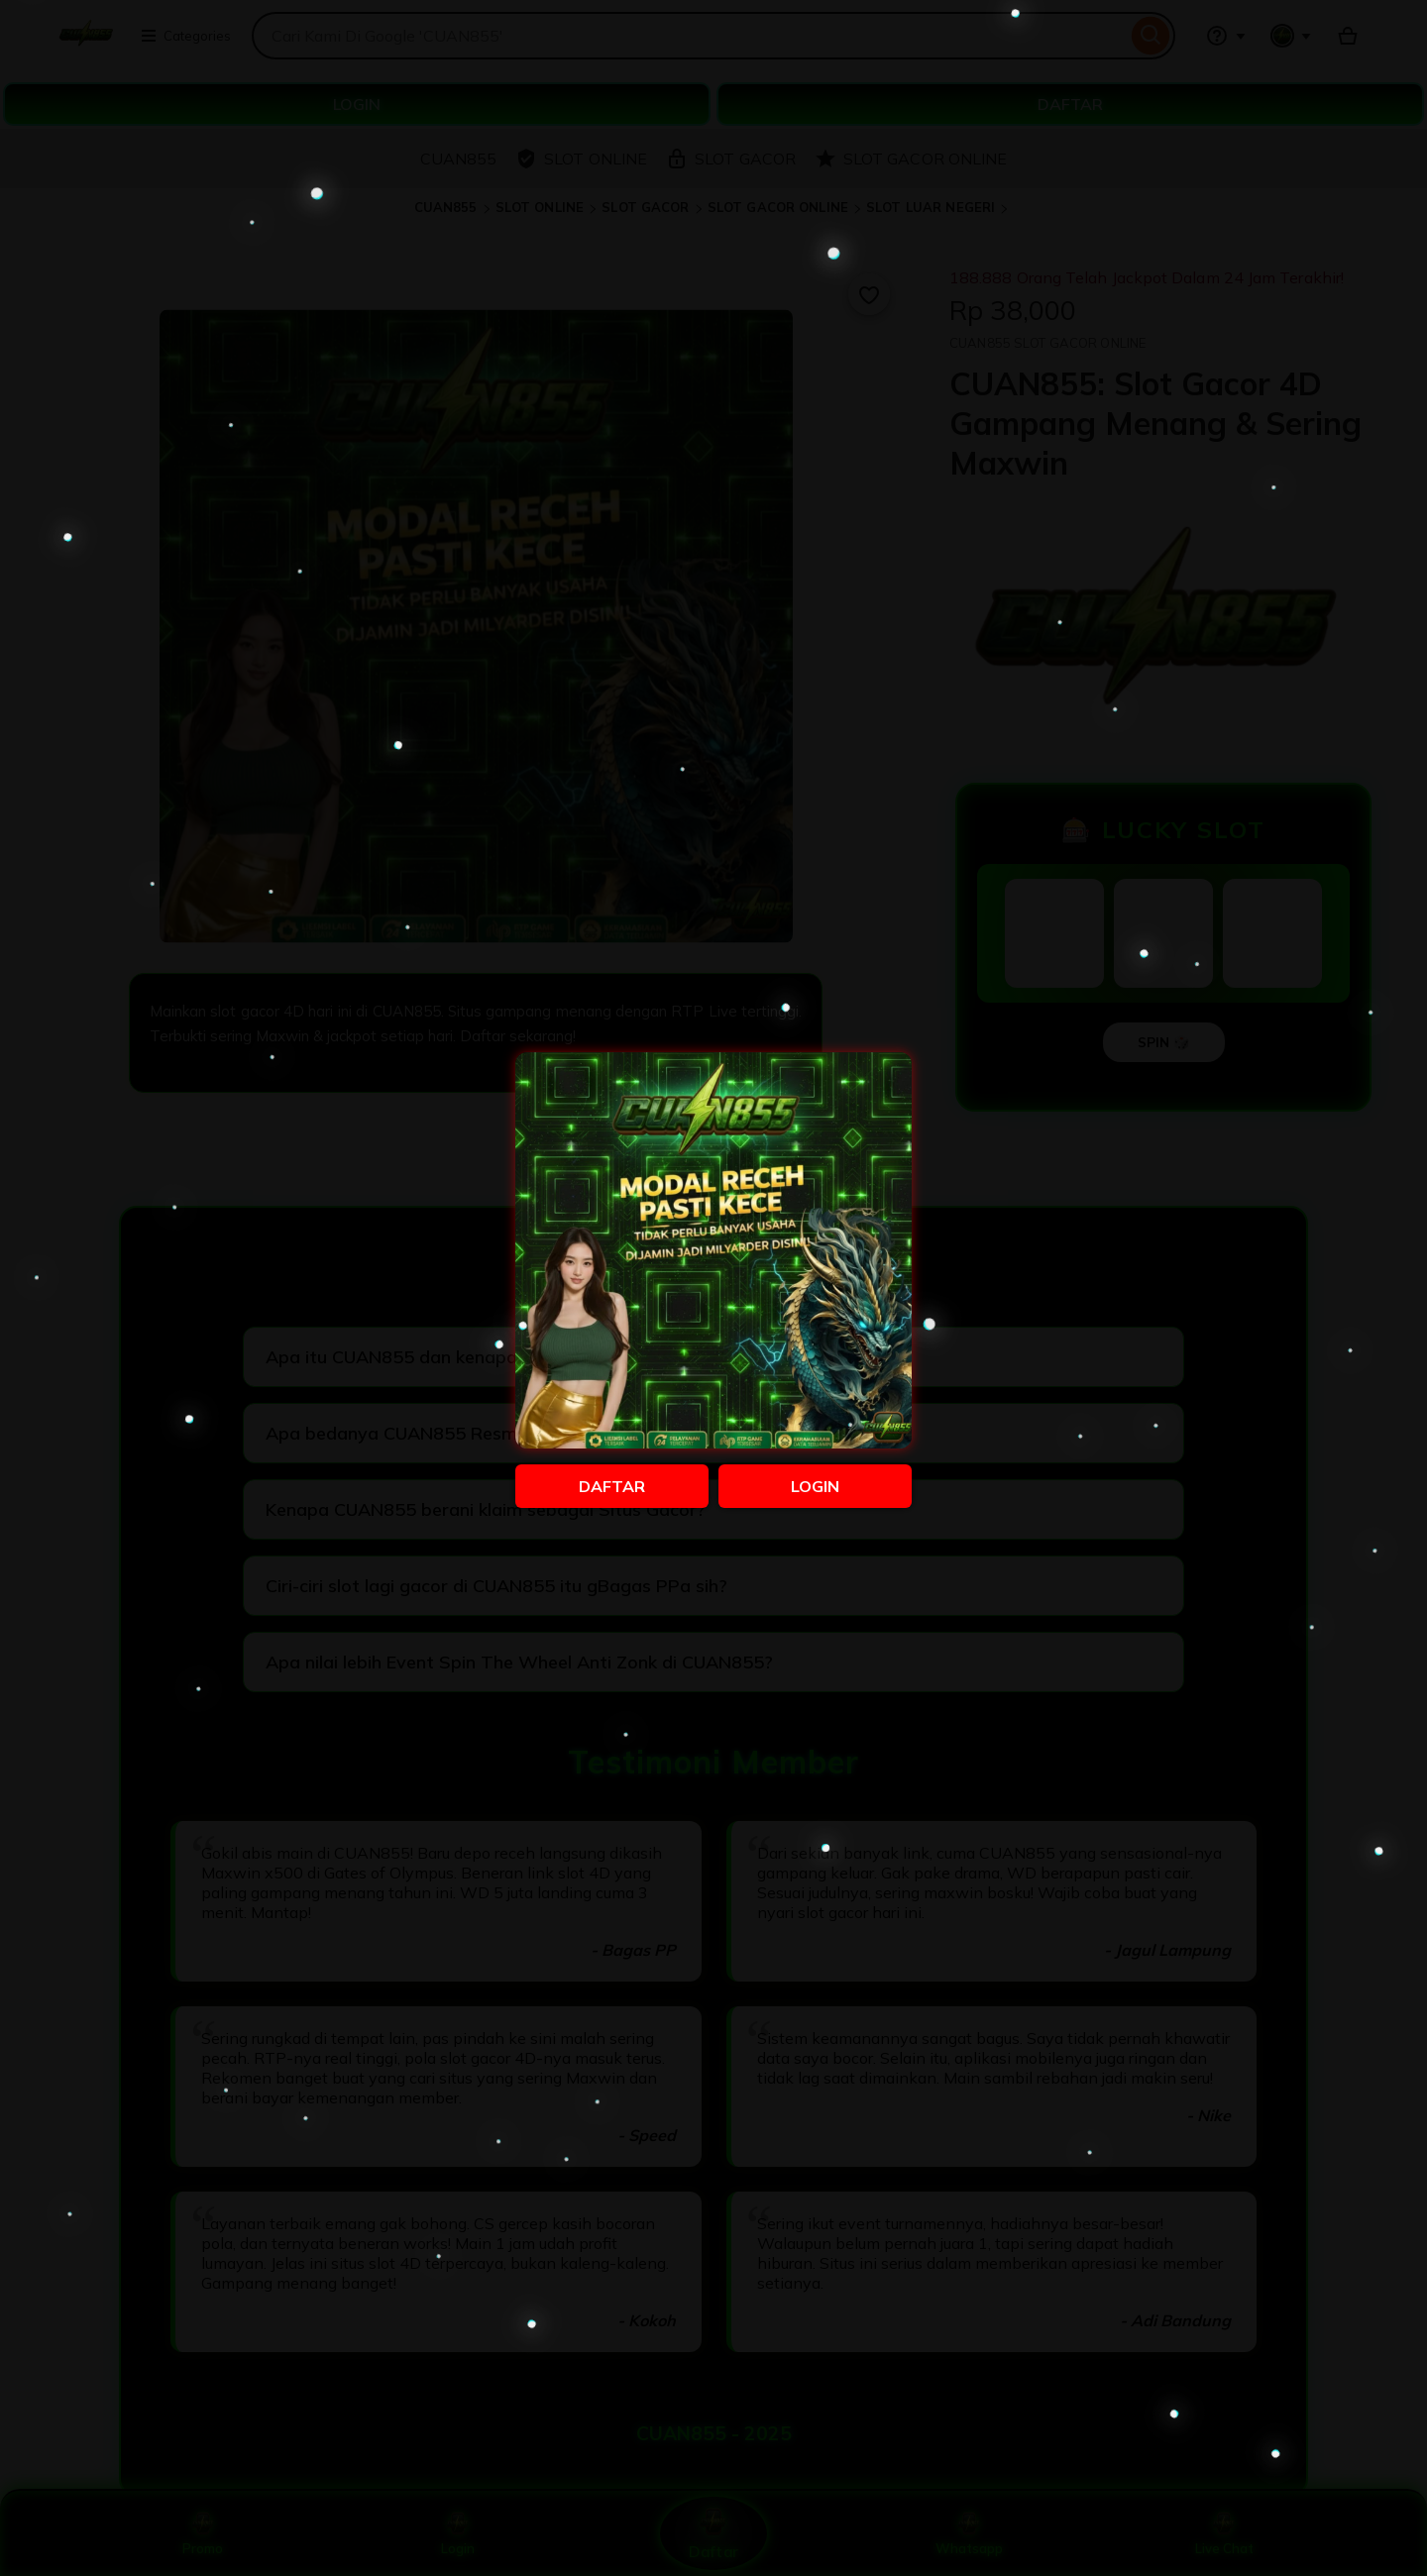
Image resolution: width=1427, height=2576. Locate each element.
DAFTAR (612, 1486)
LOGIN (815, 1486)
